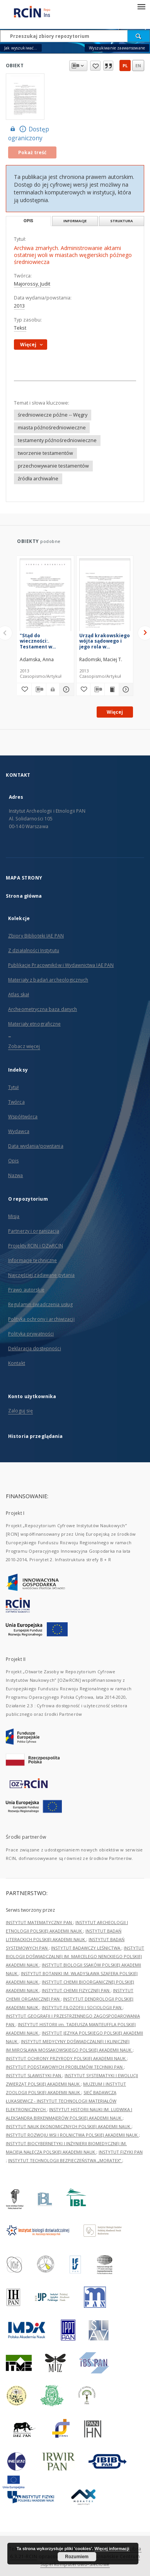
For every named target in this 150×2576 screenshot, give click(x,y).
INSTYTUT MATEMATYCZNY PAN (39, 1922)
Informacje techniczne (32, 1260)
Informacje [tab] (75, 220)
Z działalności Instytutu (33, 950)
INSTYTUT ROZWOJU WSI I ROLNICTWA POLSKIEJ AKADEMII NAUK (72, 2135)
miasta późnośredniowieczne (52, 427)
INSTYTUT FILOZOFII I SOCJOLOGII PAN (82, 2007)
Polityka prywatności (31, 1334)
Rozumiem (77, 2556)
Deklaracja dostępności (34, 1348)
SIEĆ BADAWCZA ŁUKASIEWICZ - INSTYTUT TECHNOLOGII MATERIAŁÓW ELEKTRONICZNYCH (61, 2100)
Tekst (20, 328)
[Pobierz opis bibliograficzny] (39, 689)
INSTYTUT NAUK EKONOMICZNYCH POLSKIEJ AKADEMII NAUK (68, 2126)
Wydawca (18, 1131)
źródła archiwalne (38, 478)
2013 (19, 306)
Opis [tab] (28, 220)
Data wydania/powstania (35, 1146)
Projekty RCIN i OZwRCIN (35, 1245)
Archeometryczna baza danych (42, 1009)
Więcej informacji (111, 2548)
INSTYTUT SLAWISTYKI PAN (34, 2075)
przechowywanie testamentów (53, 466)
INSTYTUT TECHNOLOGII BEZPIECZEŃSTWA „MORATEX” (65, 2160)
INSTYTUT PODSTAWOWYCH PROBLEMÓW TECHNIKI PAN (65, 2067)
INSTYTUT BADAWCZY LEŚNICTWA (86, 1948)
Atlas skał (18, 994)
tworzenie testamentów (45, 453)
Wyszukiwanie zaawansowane (117, 48)
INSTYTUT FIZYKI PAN (121, 2152)
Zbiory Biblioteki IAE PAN (36, 935)
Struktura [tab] (121, 220)
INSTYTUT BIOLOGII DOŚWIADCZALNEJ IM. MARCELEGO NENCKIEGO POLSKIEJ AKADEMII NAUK (75, 1956)
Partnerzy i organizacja (33, 1231)
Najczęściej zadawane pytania (41, 1275)
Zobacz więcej (24, 1046)
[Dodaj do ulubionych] (24, 689)
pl (125, 65)
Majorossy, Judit (32, 284)
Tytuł (13, 1087)
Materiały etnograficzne (34, 1024)
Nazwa (15, 1175)
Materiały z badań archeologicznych (48, 980)
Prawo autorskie (26, 1289)
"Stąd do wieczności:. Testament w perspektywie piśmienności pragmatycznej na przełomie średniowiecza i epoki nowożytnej (42, 641)
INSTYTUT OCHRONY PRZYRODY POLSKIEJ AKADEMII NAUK (66, 2058)
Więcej (115, 712)
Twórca (16, 1102)
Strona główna (24, 896)
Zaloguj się (20, 1410)
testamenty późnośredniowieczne (57, 440)
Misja (14, 1216)
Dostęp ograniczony (28, 133)
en (138, 65)
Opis (13, 1160)
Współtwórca (23, 1116)
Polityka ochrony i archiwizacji (41, 1319)
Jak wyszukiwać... (21, 48)
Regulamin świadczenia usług (40, 1304)
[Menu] (141, 6)
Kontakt (16, 1363)
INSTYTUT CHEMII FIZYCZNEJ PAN (76, 1990)
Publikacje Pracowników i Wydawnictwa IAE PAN (61, 965)
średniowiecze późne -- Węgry (52, 415)
